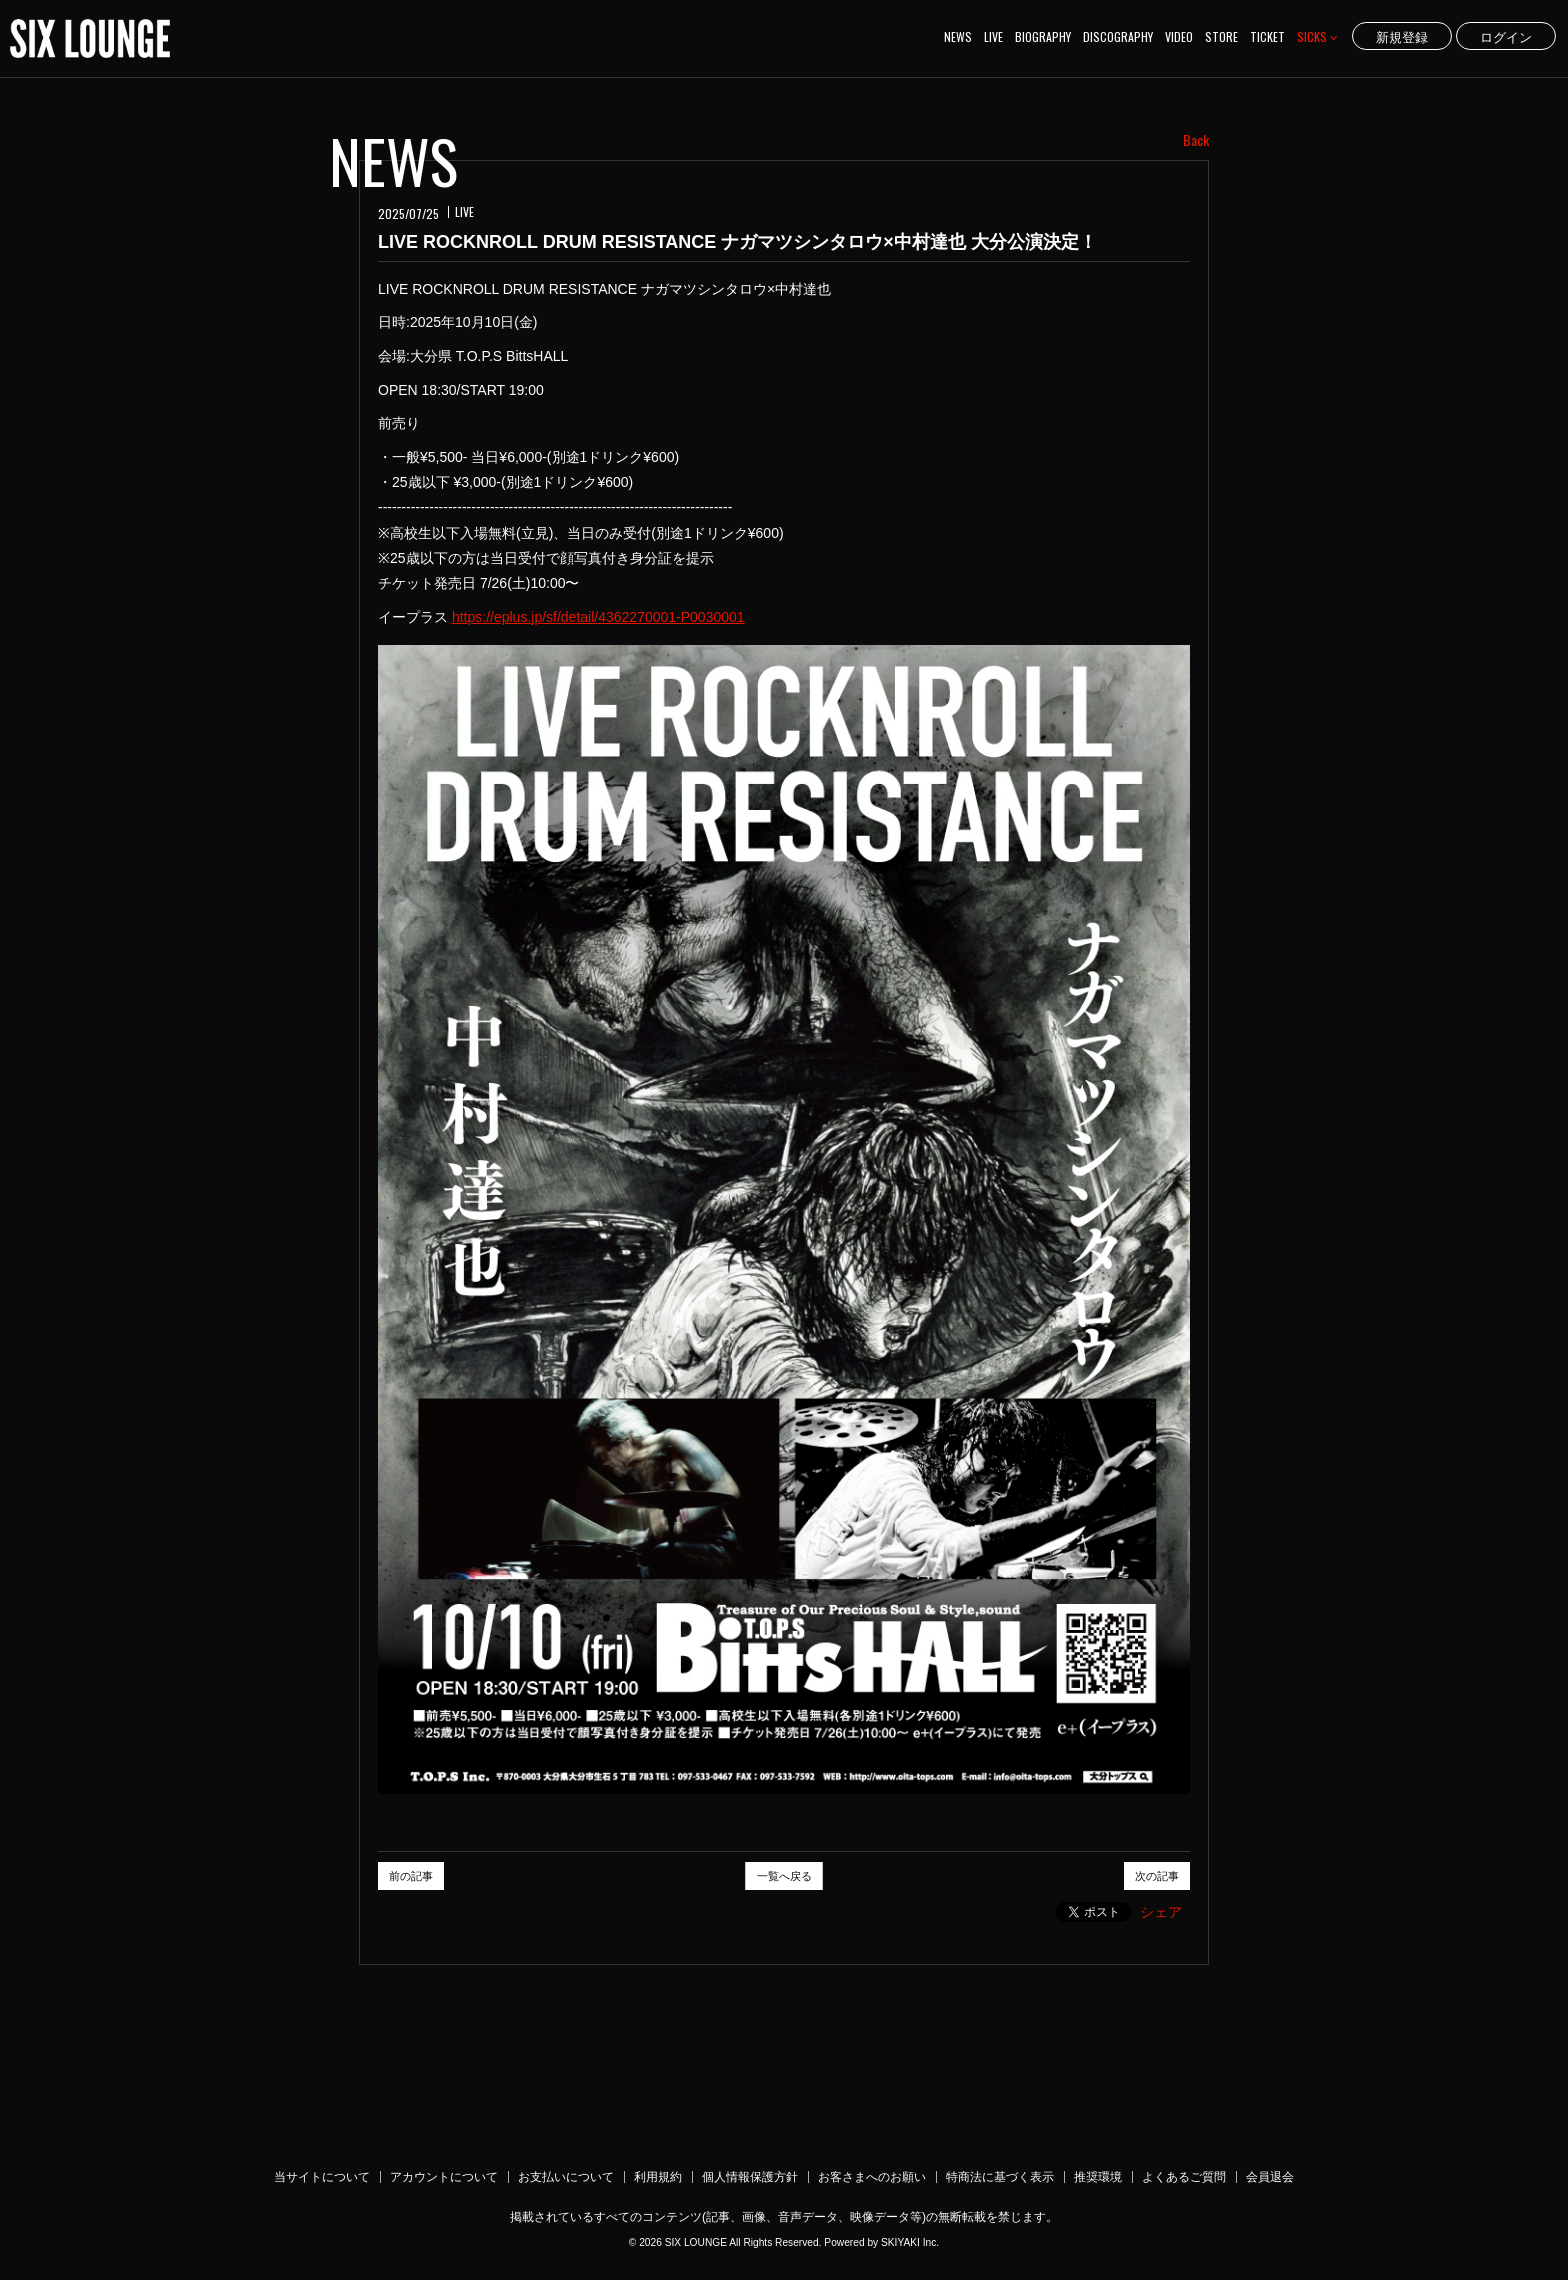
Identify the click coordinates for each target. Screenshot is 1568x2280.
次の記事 (1157, 1876)
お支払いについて (566, 2177)
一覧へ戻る (784, 1876)
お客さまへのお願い (872, 2177)
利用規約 (658, 2177)
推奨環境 (1098, 2177)
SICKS (1317, 36)
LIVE (993, 36)
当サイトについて (322, 2177)
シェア (1161, 1912)
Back (1196, 140)
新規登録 (1402, 36)
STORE (1221, 36)
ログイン (1506, 36)
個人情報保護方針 (750, 2177)
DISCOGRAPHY (1118, 36)
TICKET (1267, 36)
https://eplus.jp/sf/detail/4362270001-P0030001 (598, 617)
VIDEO (1179, 36)
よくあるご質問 (1184, 2177)
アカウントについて (444, 2177)
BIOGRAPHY (1043, 36)
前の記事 (411, 1876)
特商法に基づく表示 (1000, 2177)
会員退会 (1270, 2177)
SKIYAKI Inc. (910, 2242)
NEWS (958, 36)
